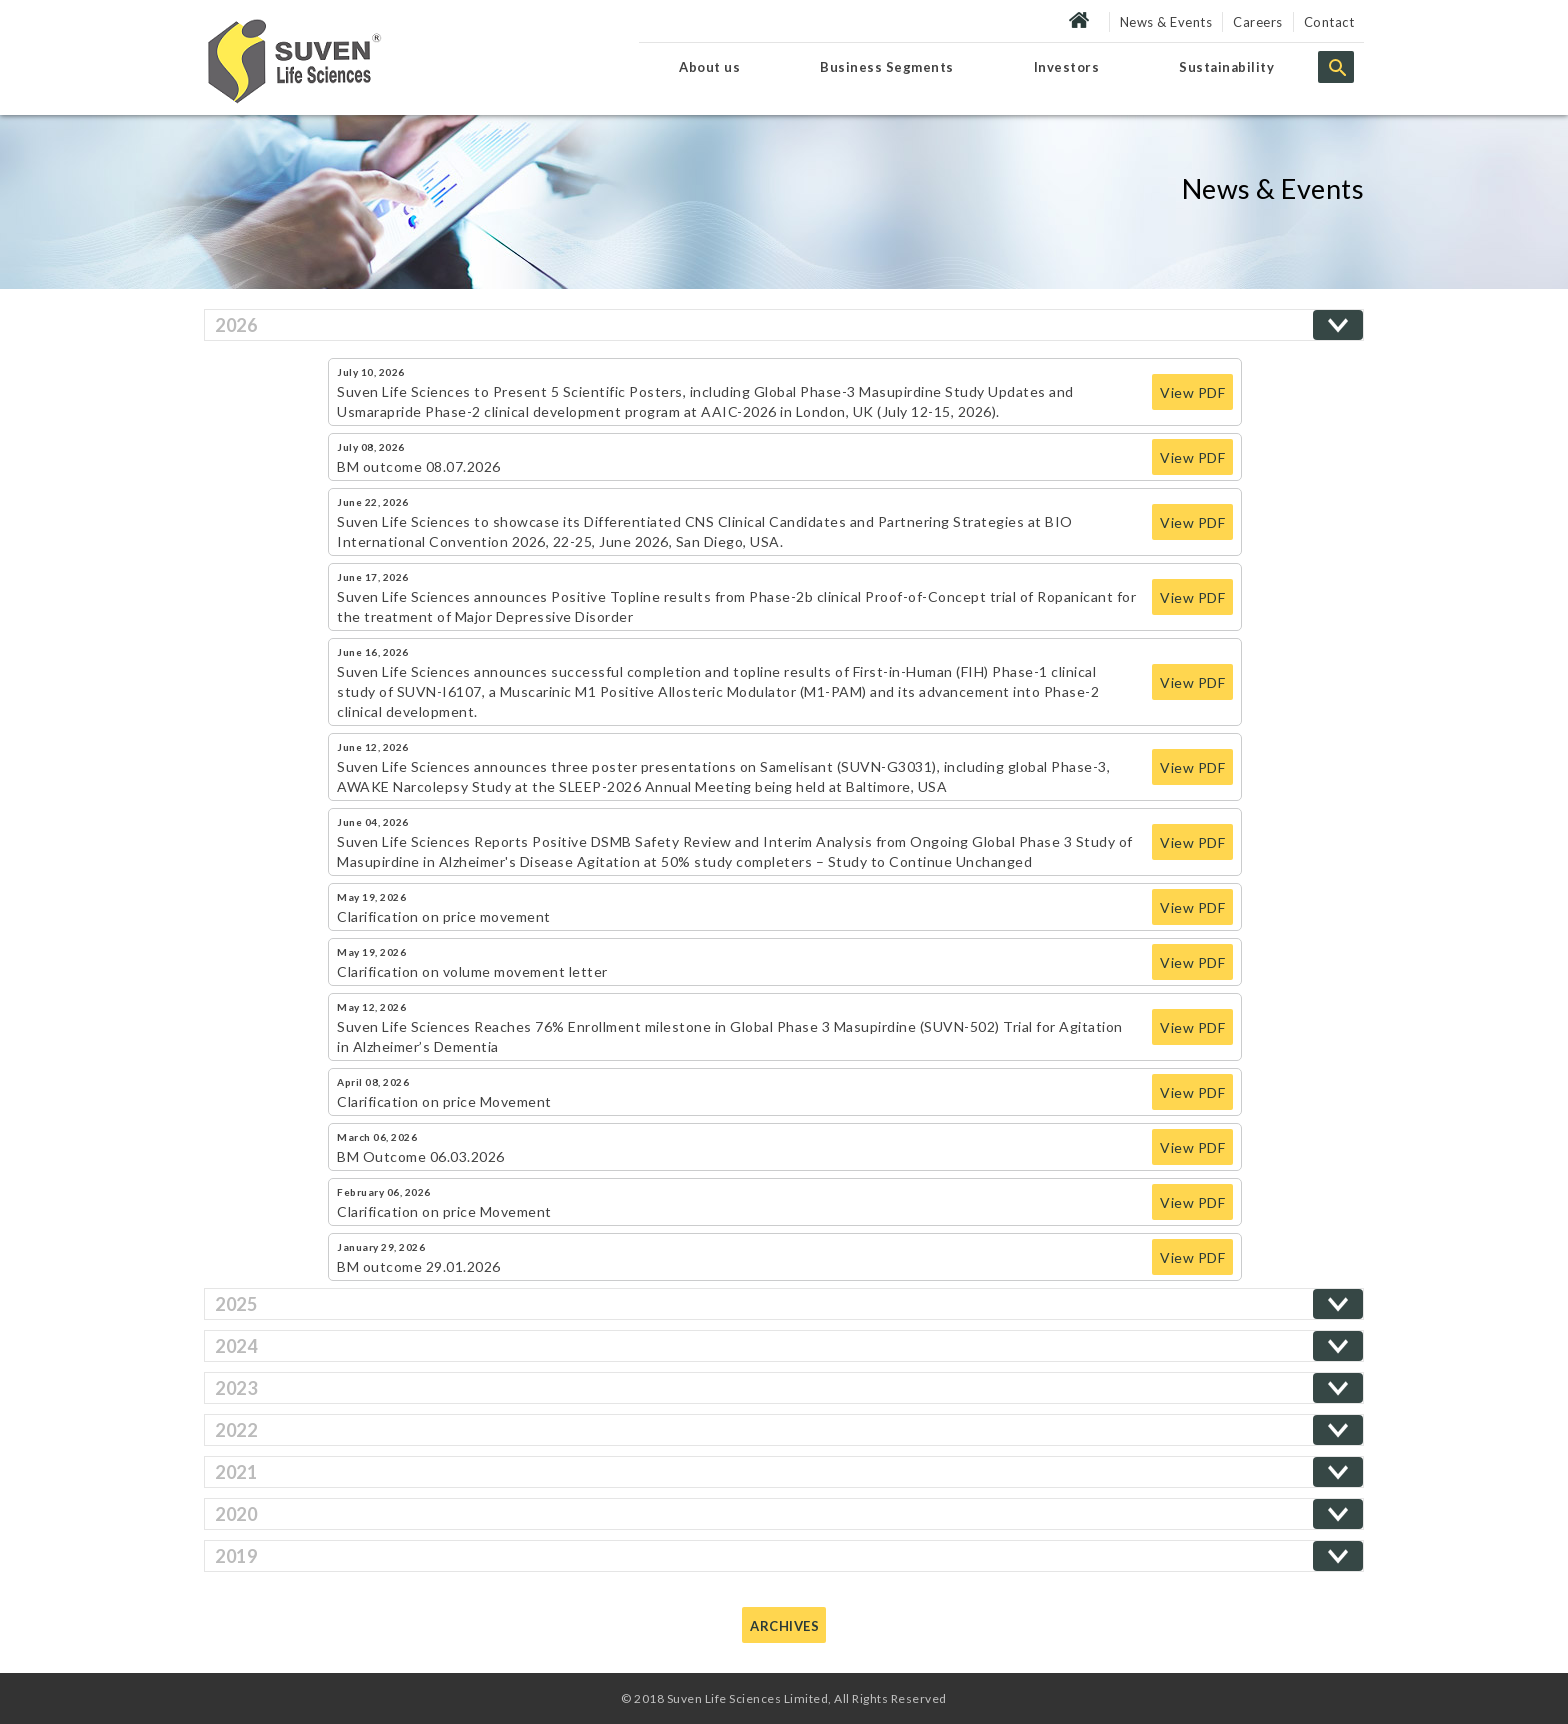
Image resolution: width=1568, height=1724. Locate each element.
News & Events (1166, 22)
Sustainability (1226, 67)
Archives (784, 1626)
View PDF (1192, 392)
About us (709, 67)
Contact (1329, 22)
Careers (1258, 22)
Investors (1067, 67)
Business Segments (887, 67)
